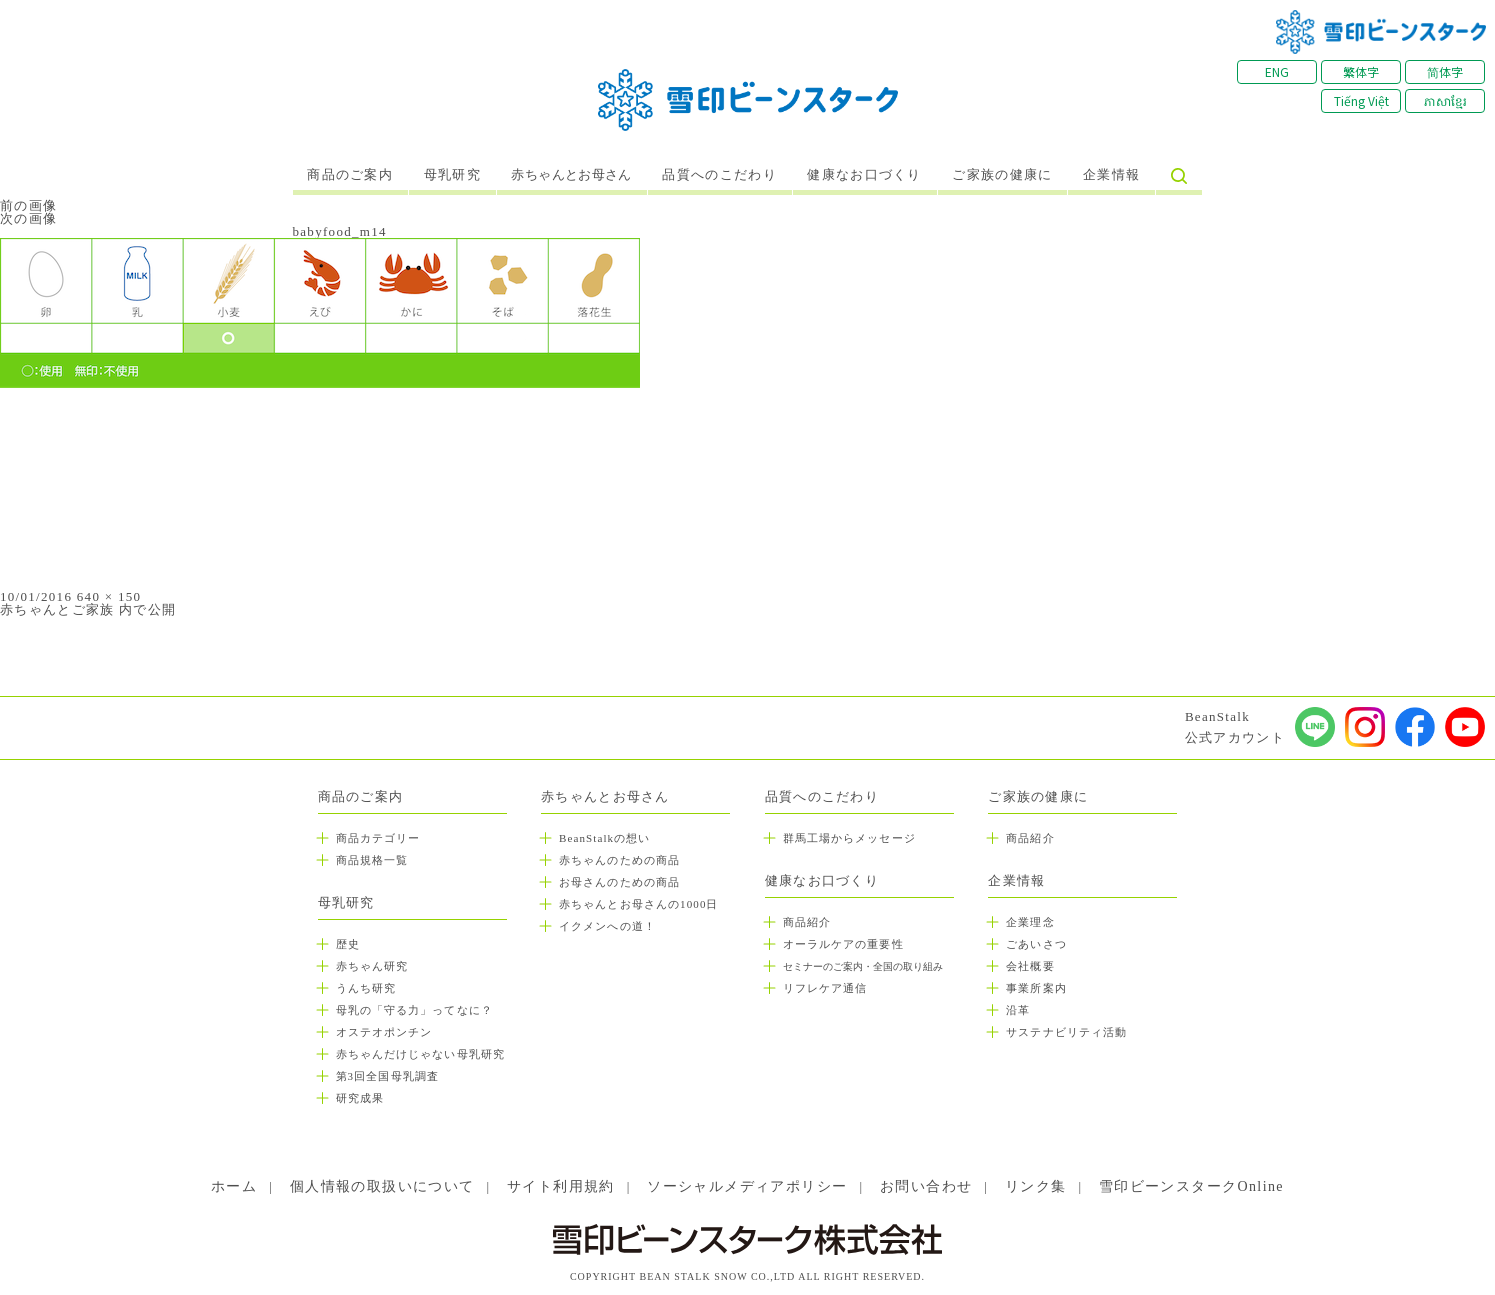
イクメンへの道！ (607, 926)
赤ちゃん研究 (372, 966)
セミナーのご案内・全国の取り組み (863, 966)
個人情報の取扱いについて (382, 1186)
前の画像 (28, 205)
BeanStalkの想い (604, 838)
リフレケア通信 (825, 988)
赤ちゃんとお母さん (571, 175)
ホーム (234, 1186)
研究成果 (360, 1098)
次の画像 (28, 218)
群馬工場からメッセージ (849, 838)
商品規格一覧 (372, 860)
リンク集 (1036, 1186)
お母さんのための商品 (619, 882)
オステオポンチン (384, 1032)
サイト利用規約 (561, 1186)
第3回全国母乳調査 (387, 1076)
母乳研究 (452, 175)
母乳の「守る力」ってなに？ (414, 1010)
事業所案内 (1036, 988)
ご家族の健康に (1002, 175)
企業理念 (1030, 922)
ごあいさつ (1036, 944)
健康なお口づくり (864, 175)
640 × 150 (109, 596)
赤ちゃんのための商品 (619, 860)
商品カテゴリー (378, 838)
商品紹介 (807, 922)
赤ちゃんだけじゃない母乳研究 (420, 1054)
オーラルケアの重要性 (843, 944)
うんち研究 (366, 988)
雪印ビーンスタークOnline (1191, 1186)
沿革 (1018, 1010)
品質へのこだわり (719, 175)
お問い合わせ (926, 1186)
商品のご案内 (350, 175)
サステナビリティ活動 (1066, 1032)
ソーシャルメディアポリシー (747, 1186)
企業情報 (1111, 175)
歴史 (348, 944)
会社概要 (1030, 966)
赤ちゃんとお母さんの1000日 (639, 904)
